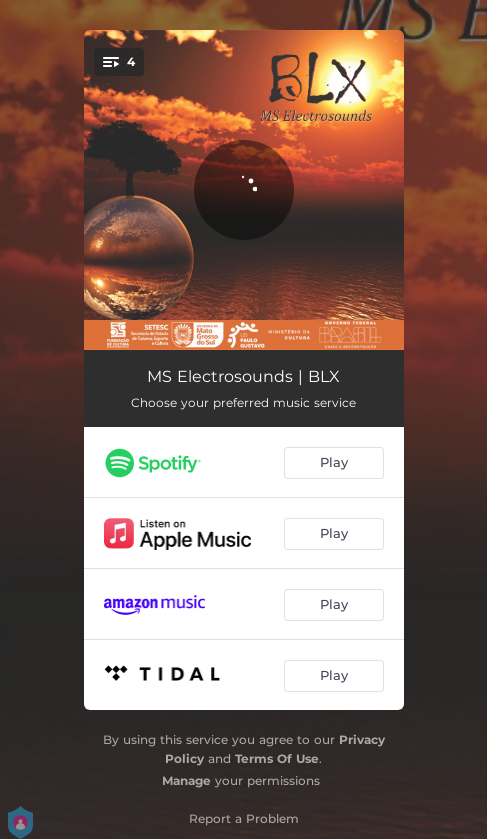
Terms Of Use (277, 758)
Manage (186, 780)
